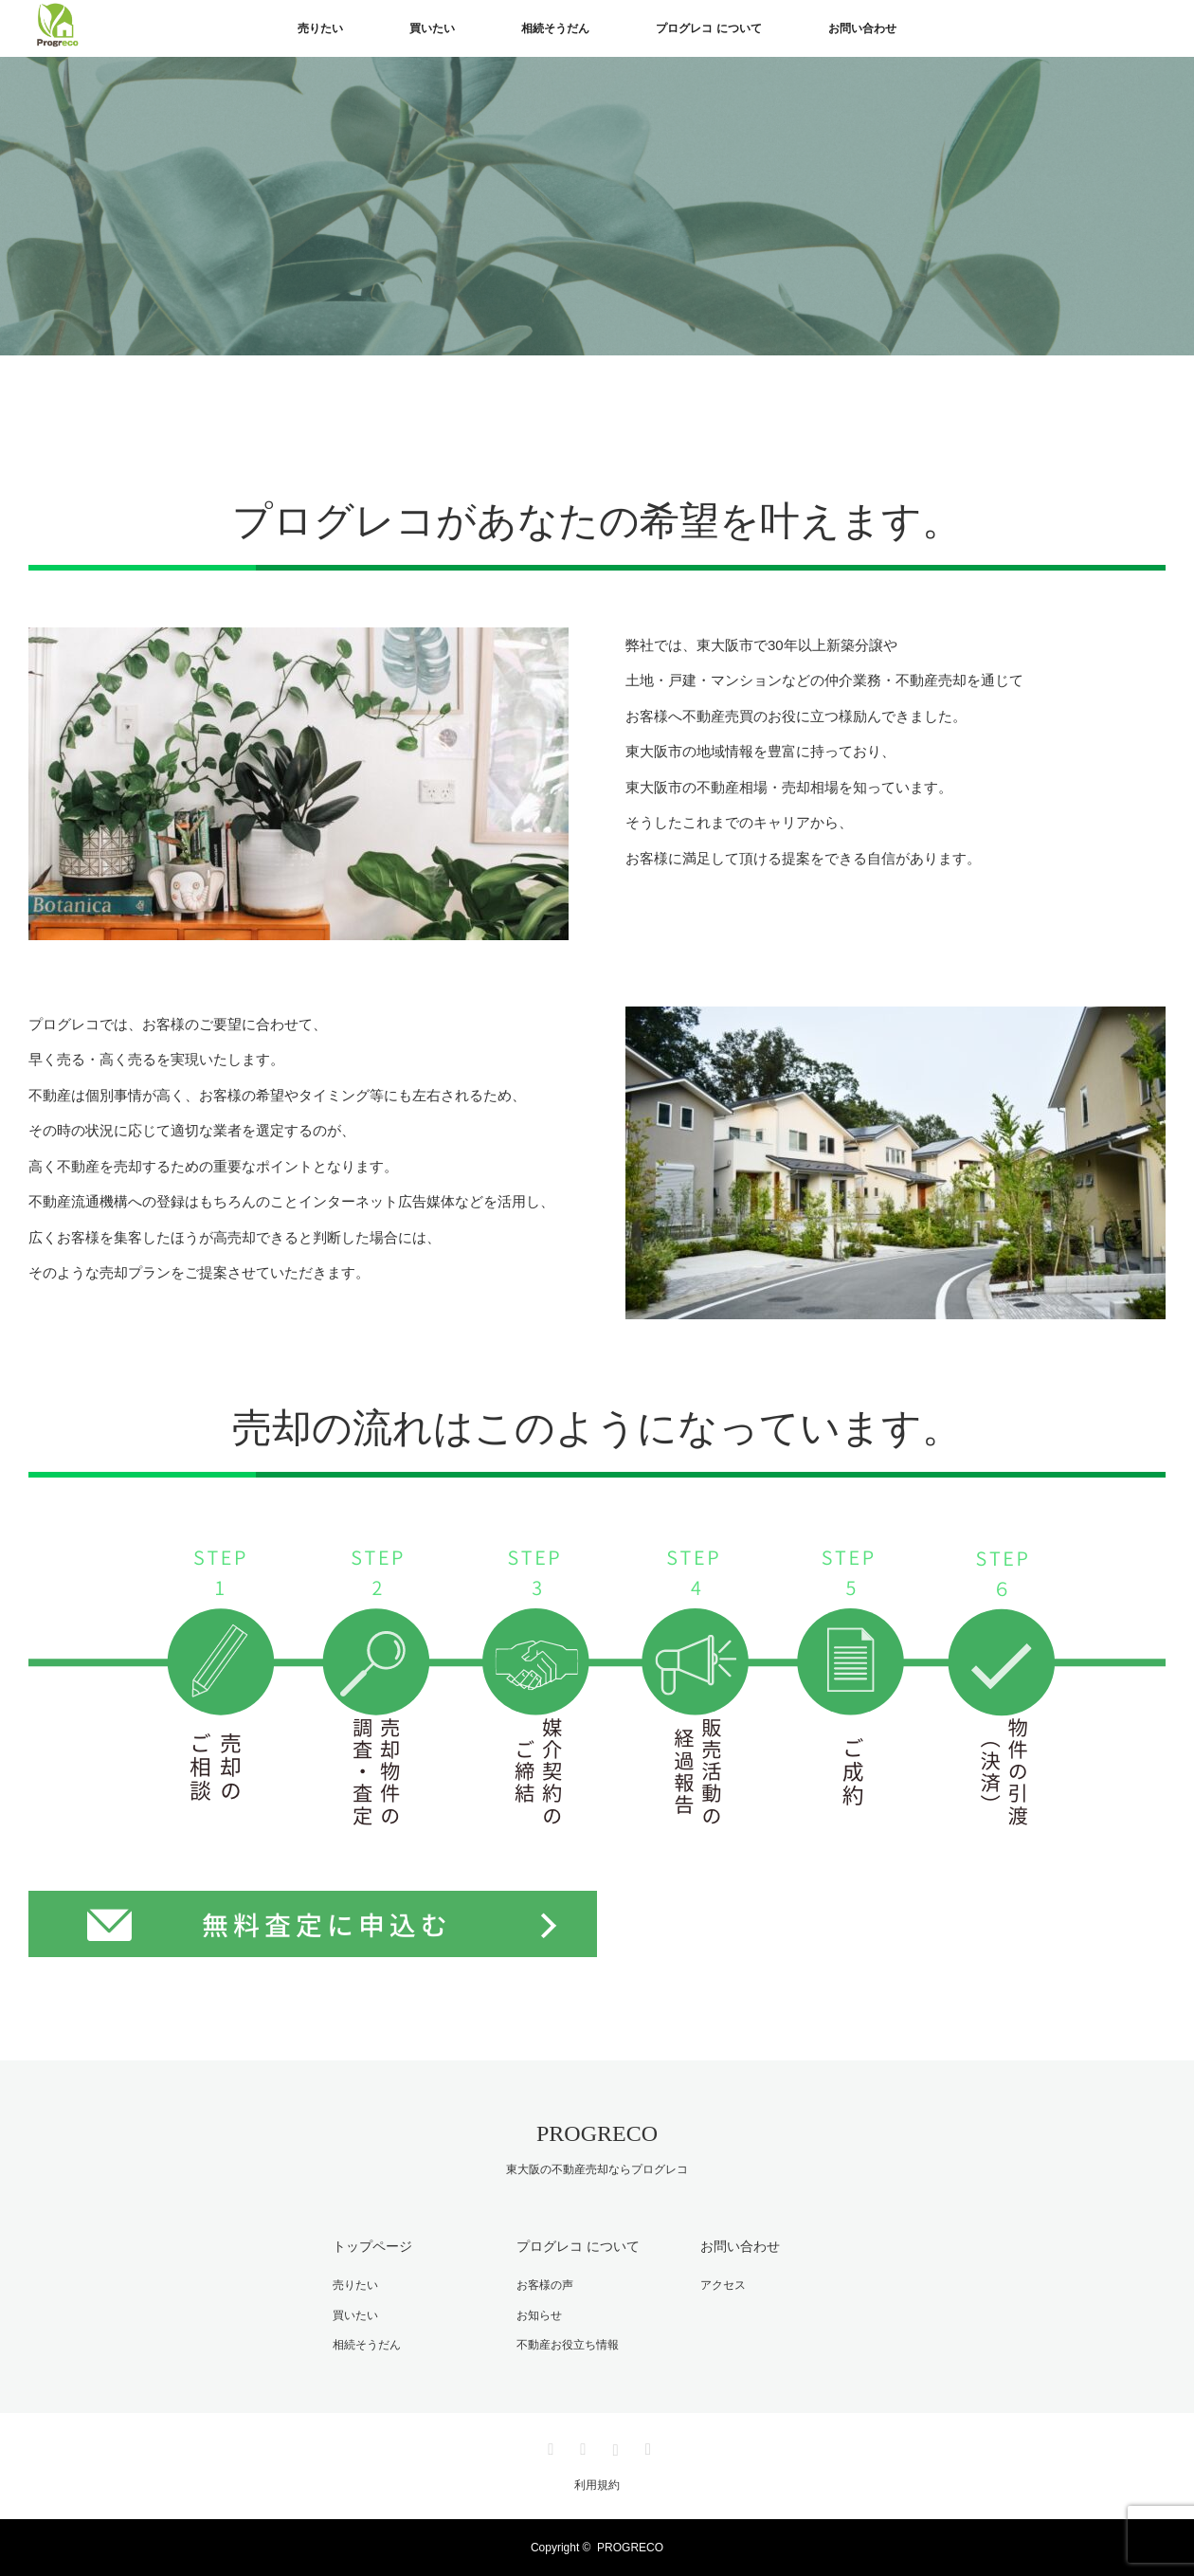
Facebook (581, 2446)
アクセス (723, 2285)
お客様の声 (544, 2285)
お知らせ (539, 2315)
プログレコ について (708, 28)
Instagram (613, 2446)
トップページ (372, 2246)
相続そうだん (555, 28)
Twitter (548, 2446)
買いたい (432, 28)
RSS (645, 2446)
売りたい (320, 28)
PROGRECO (597, 2133)
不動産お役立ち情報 (567, 2344)
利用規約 (597, 2485)
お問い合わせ (862, 28)
